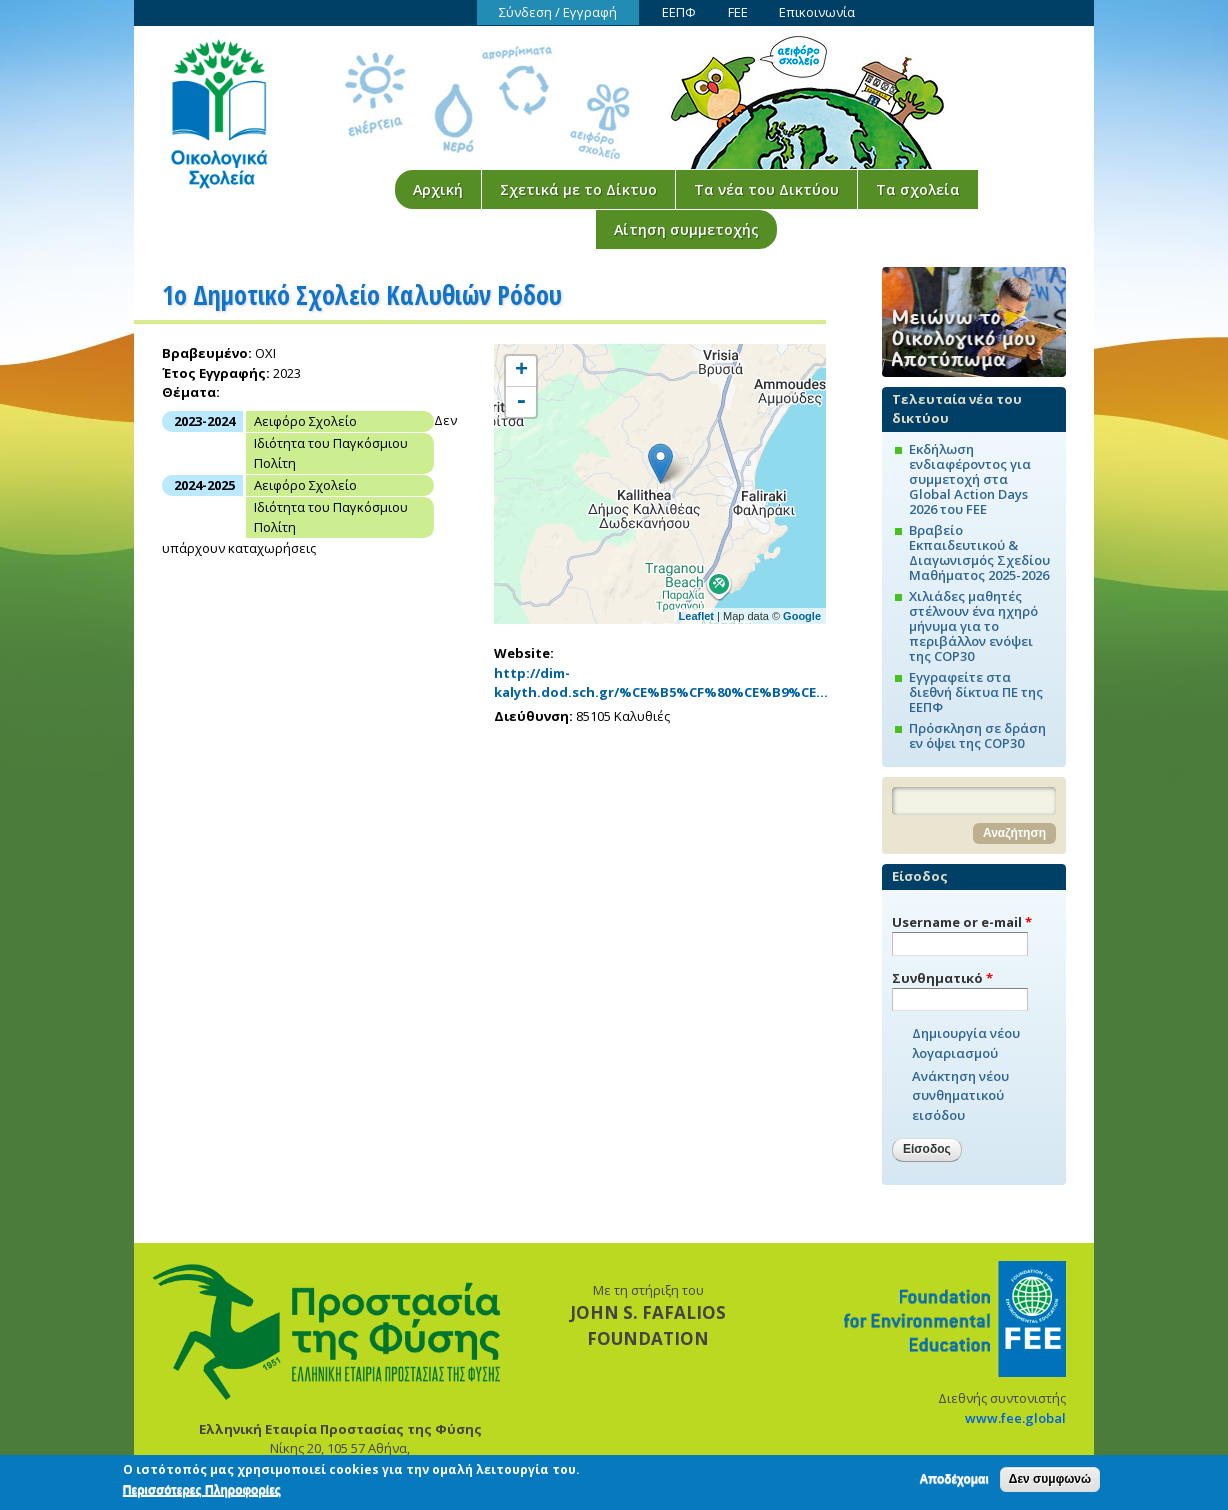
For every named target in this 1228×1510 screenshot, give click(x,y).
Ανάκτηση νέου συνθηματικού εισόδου (960, 1095)
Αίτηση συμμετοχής (686, 229)
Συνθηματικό (942, 978)
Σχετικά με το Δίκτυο (578, 189)
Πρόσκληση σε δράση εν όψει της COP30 (977, 735)
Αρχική (438, 189)
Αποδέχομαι (953, 1479)
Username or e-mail (962, 922)
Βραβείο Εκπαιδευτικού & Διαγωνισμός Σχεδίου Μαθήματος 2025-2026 (979, 552)
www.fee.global (1015, 1418)
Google (802, 616)
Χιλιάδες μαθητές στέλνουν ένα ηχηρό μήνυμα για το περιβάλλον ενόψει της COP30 (973, 626)
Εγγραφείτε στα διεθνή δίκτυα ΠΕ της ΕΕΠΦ (976, 692)
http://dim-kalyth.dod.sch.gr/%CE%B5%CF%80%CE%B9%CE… (661, 683)
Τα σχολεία (918, 189)
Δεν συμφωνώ (1050, 1479)
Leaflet (696, 616)
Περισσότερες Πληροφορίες (202, 1490)
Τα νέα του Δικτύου (766, 189)
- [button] (521, 402)
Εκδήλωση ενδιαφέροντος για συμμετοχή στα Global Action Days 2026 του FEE (970, 479)
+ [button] (521, 371)
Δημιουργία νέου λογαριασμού (966, 1043)
